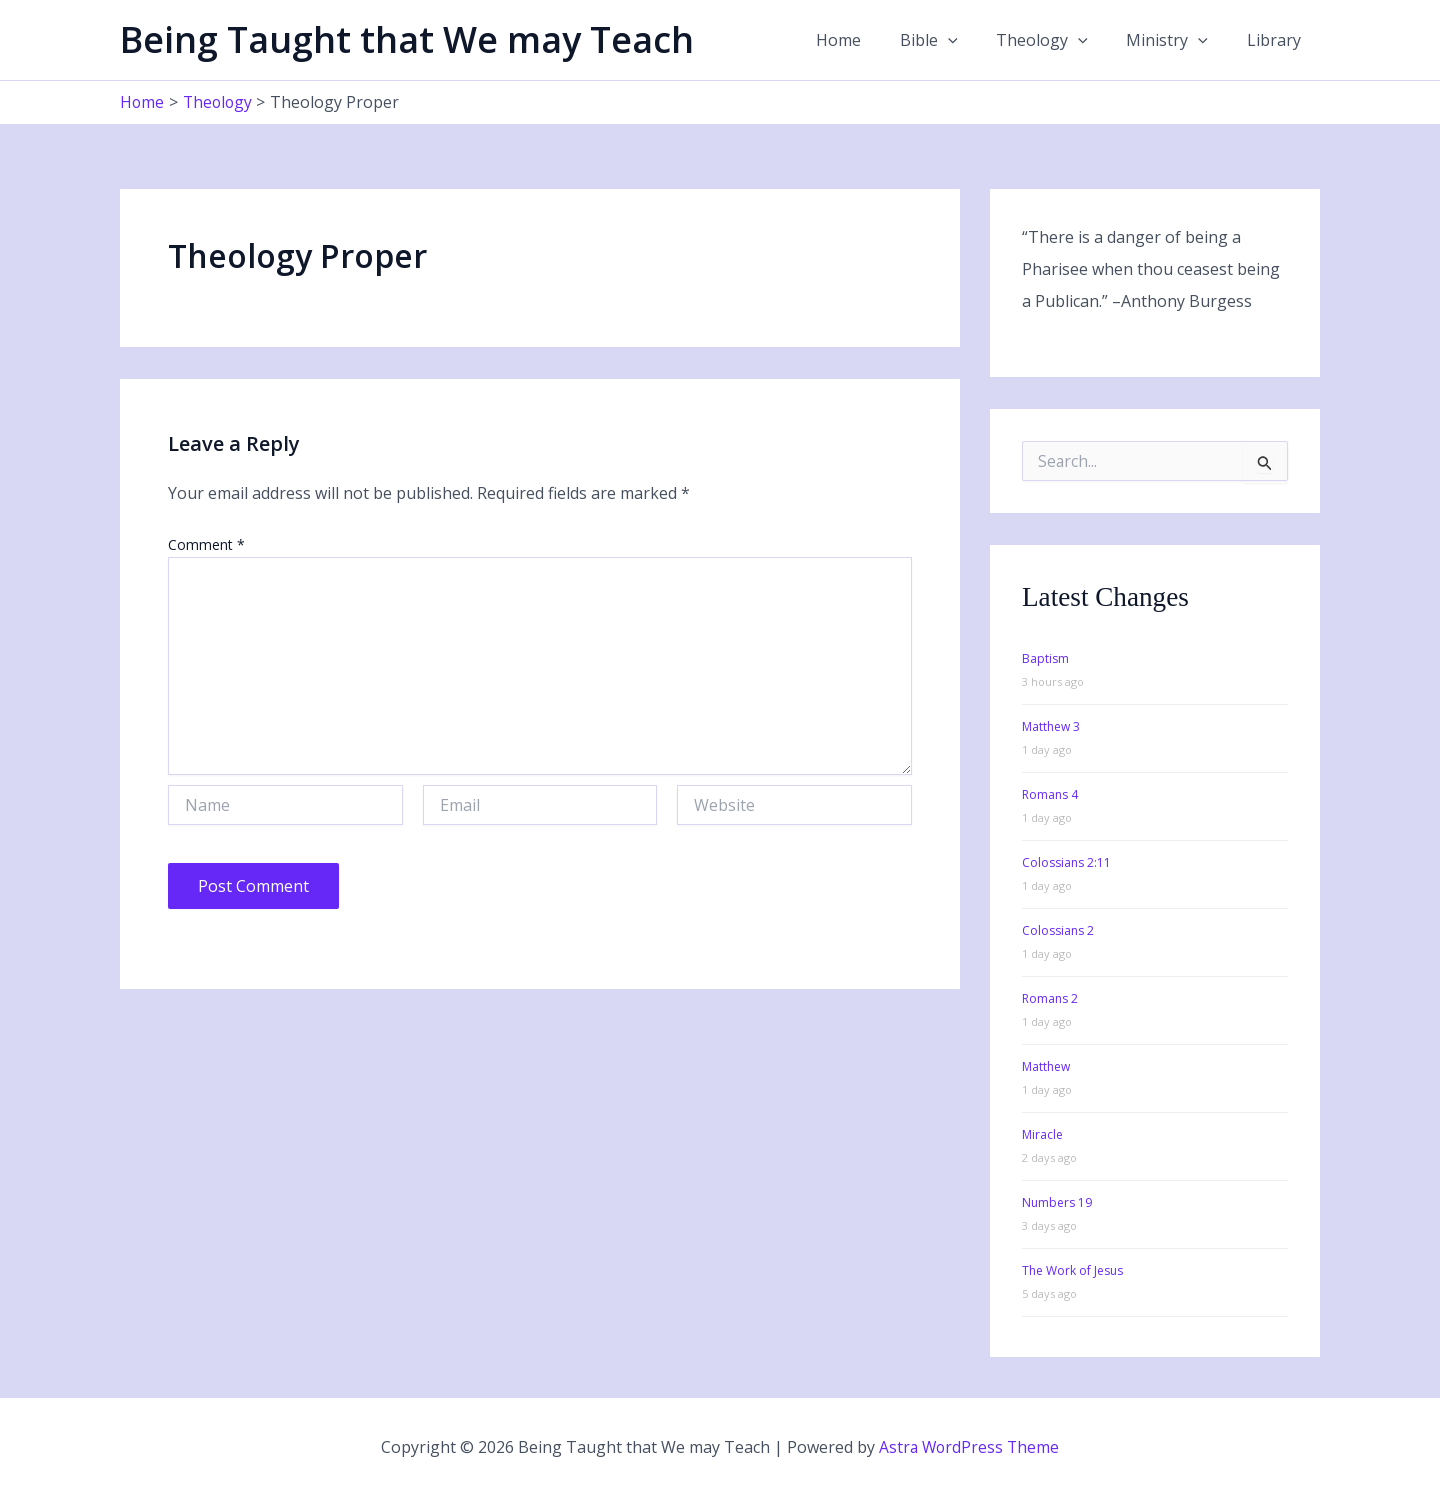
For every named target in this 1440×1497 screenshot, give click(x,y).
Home (868, 40)
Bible (952, 40)
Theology (1059, 40)
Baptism (1045, 657)
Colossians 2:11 (1066, 861)
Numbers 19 (1057, 1201)
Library (1277, 40)
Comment (206, 543)
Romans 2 (1050, 997)
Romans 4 (1050, 793)
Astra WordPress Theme (969, 1447)
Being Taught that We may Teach (407, 39)
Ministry (1177, 40)
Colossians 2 (1058, 929)
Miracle (1042, 1133)
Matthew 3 (1051, 725)
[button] (971, 40)
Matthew (1046, 1065)
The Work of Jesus (1072, 1269)
